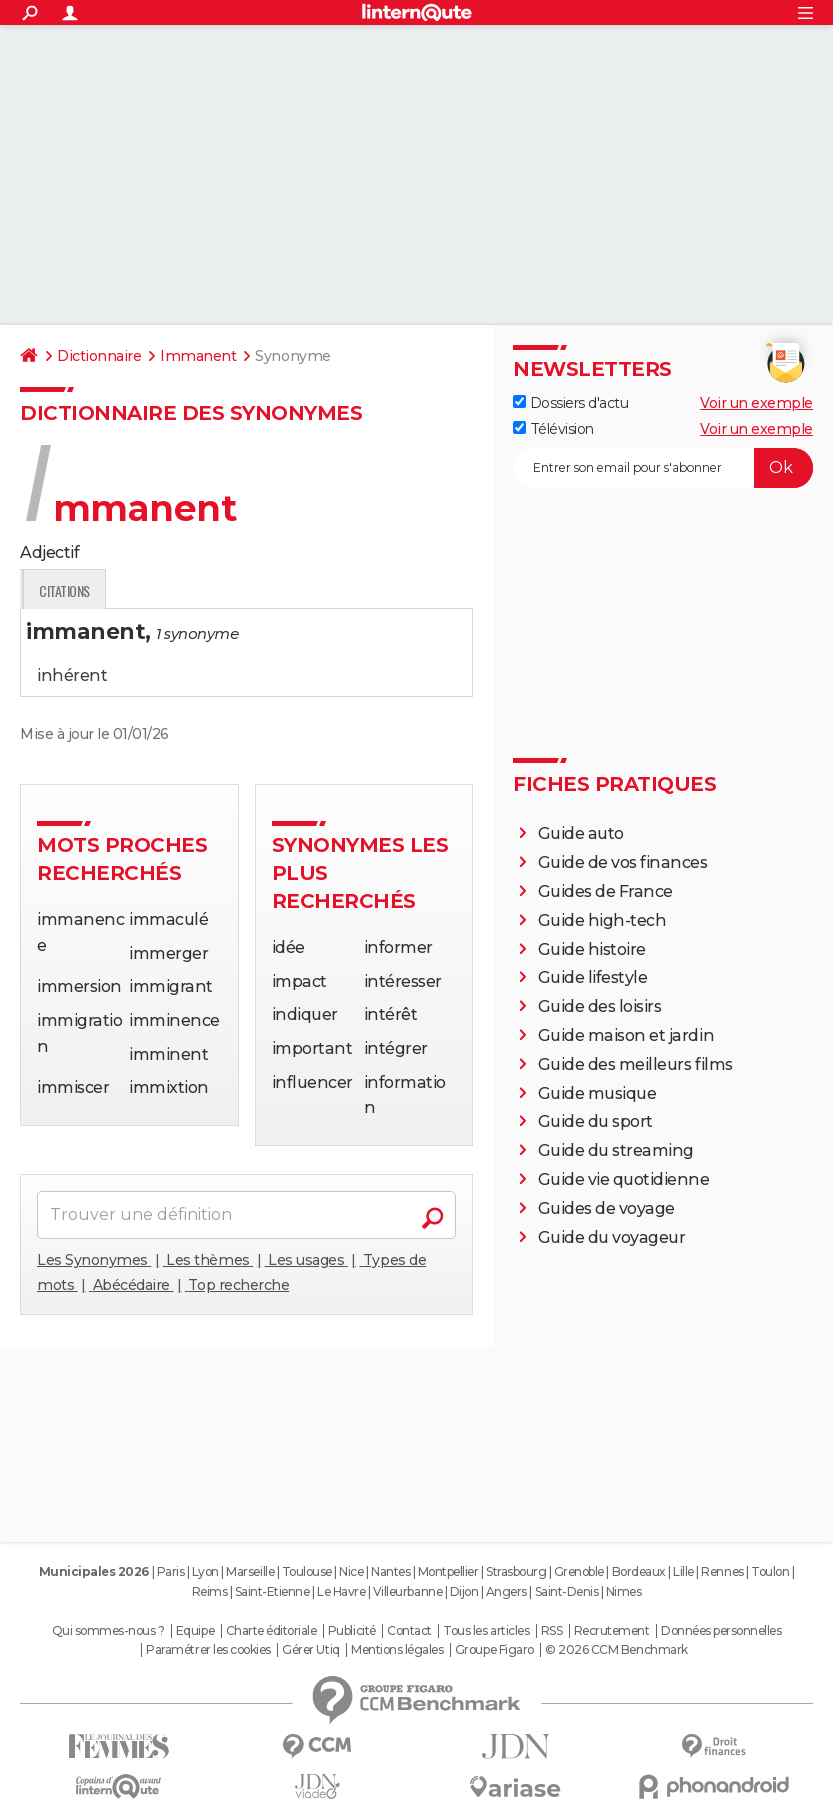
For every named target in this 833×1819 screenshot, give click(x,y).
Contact (409, 1631)
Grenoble (579, 1571)
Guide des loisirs (600, 1006)
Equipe (195, 1631)
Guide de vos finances (623, 862)
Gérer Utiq (310, 1650)
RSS (552, 1631)
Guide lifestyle (593, 977)
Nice (351, 1571)
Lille (683, 1571)
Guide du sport (595, 1121)
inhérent (72, 675)
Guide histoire (592, 949)
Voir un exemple (756, 403)
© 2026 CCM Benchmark (616, 1650)
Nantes (390, 1571)
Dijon (464, 1591)
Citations (315, 590)
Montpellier (448, 1571)
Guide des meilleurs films (635, 1064)
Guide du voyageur (612, 1237)
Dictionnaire (99, 356)
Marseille (250, 1571)
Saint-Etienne (272, 1591)
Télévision (553, 429)
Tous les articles (486, 1631)
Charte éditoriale (271, 1631)
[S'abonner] (663, 468)
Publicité (352, 1631)
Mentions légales (397, 1650)
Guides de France (605, 891)
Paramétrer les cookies (208, 1650)
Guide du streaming (616, 1150)
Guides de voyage (606, 1208)
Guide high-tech (602, 920)
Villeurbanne (407, 1591)
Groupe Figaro (494, 1650)
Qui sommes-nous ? (108, 1631)
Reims (210, 1591)
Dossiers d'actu (570, 403)
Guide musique (597, 1093)
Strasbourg (516, 1571)
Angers (506, 1591)
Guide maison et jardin (626, 1035)
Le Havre (341, 1591)
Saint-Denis (567, 1591)
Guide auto (581, 833)
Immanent (198, 356)
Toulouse (307, 1571)
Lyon (205, 1571)
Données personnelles (721, 1631)
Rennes (722, 1571)
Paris (171, 1571)
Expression (227, 590)
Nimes (624, 1591)
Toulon (770, 1571)
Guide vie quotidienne (624, 1179)
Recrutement (612, 1631)
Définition (62, 590)
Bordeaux (639, 1571)
